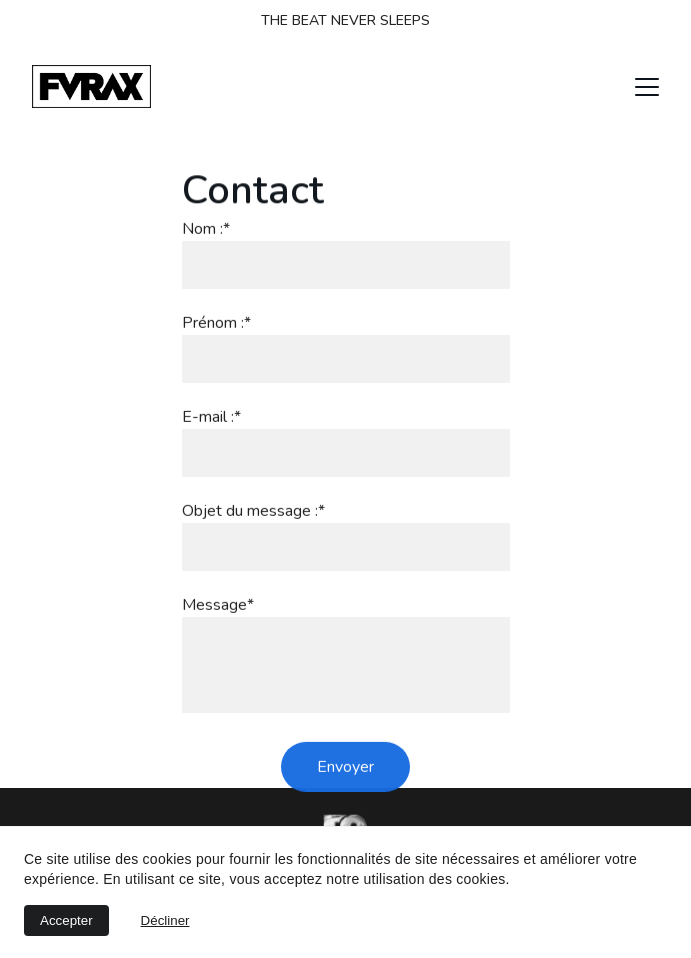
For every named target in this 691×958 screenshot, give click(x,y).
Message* (218, 625)
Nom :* (206, 249)
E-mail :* (211, 437)
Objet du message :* (253, 531)
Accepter (66, 920)
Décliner (165, 920)
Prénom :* (216, 343)
